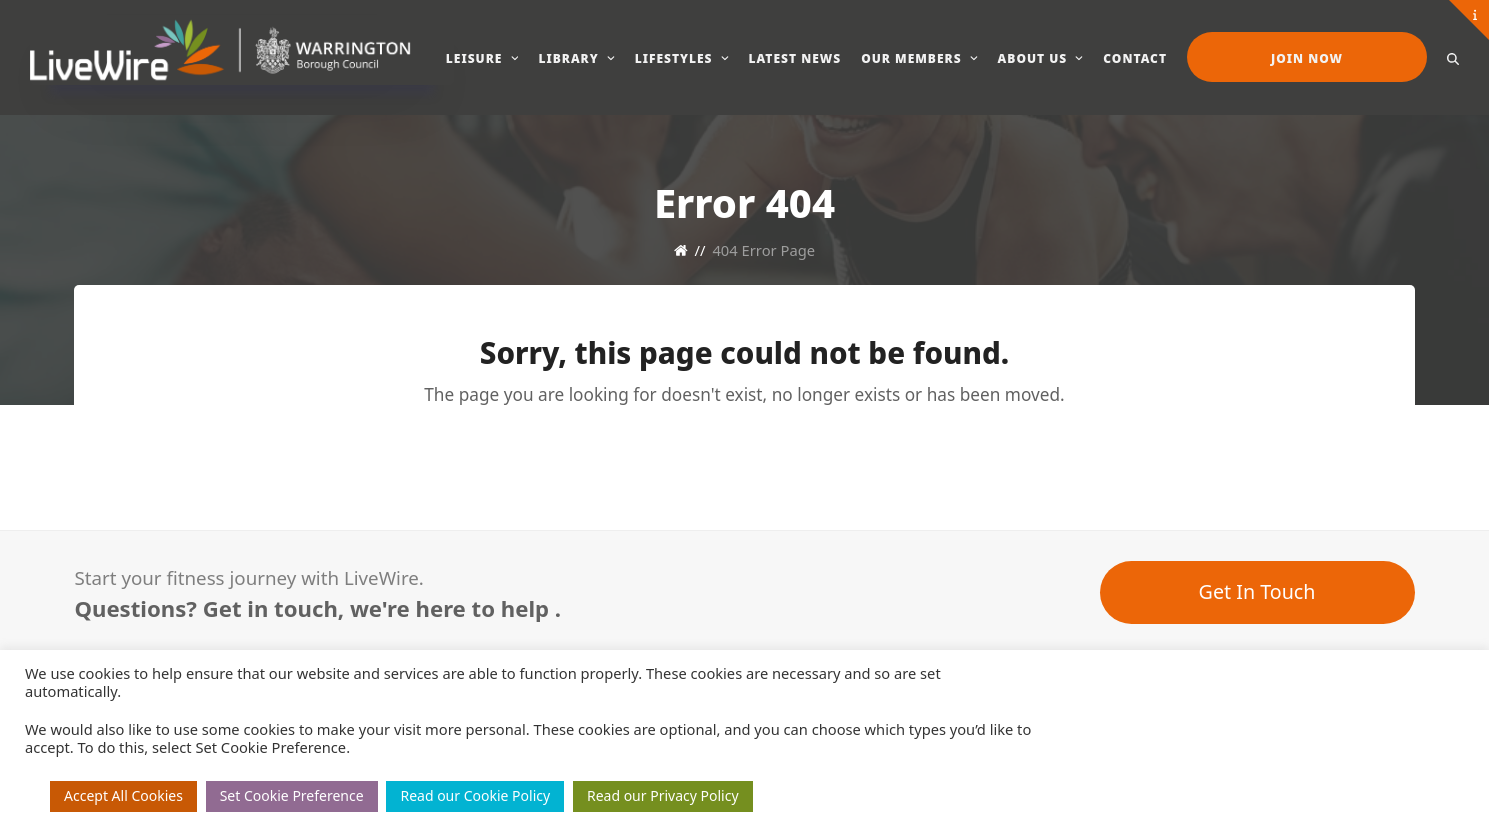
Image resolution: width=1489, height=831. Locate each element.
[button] (1453, 57)
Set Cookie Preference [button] (292, 795)
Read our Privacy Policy (663, 795)
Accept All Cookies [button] (123, 795)
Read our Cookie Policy (475, 795)
